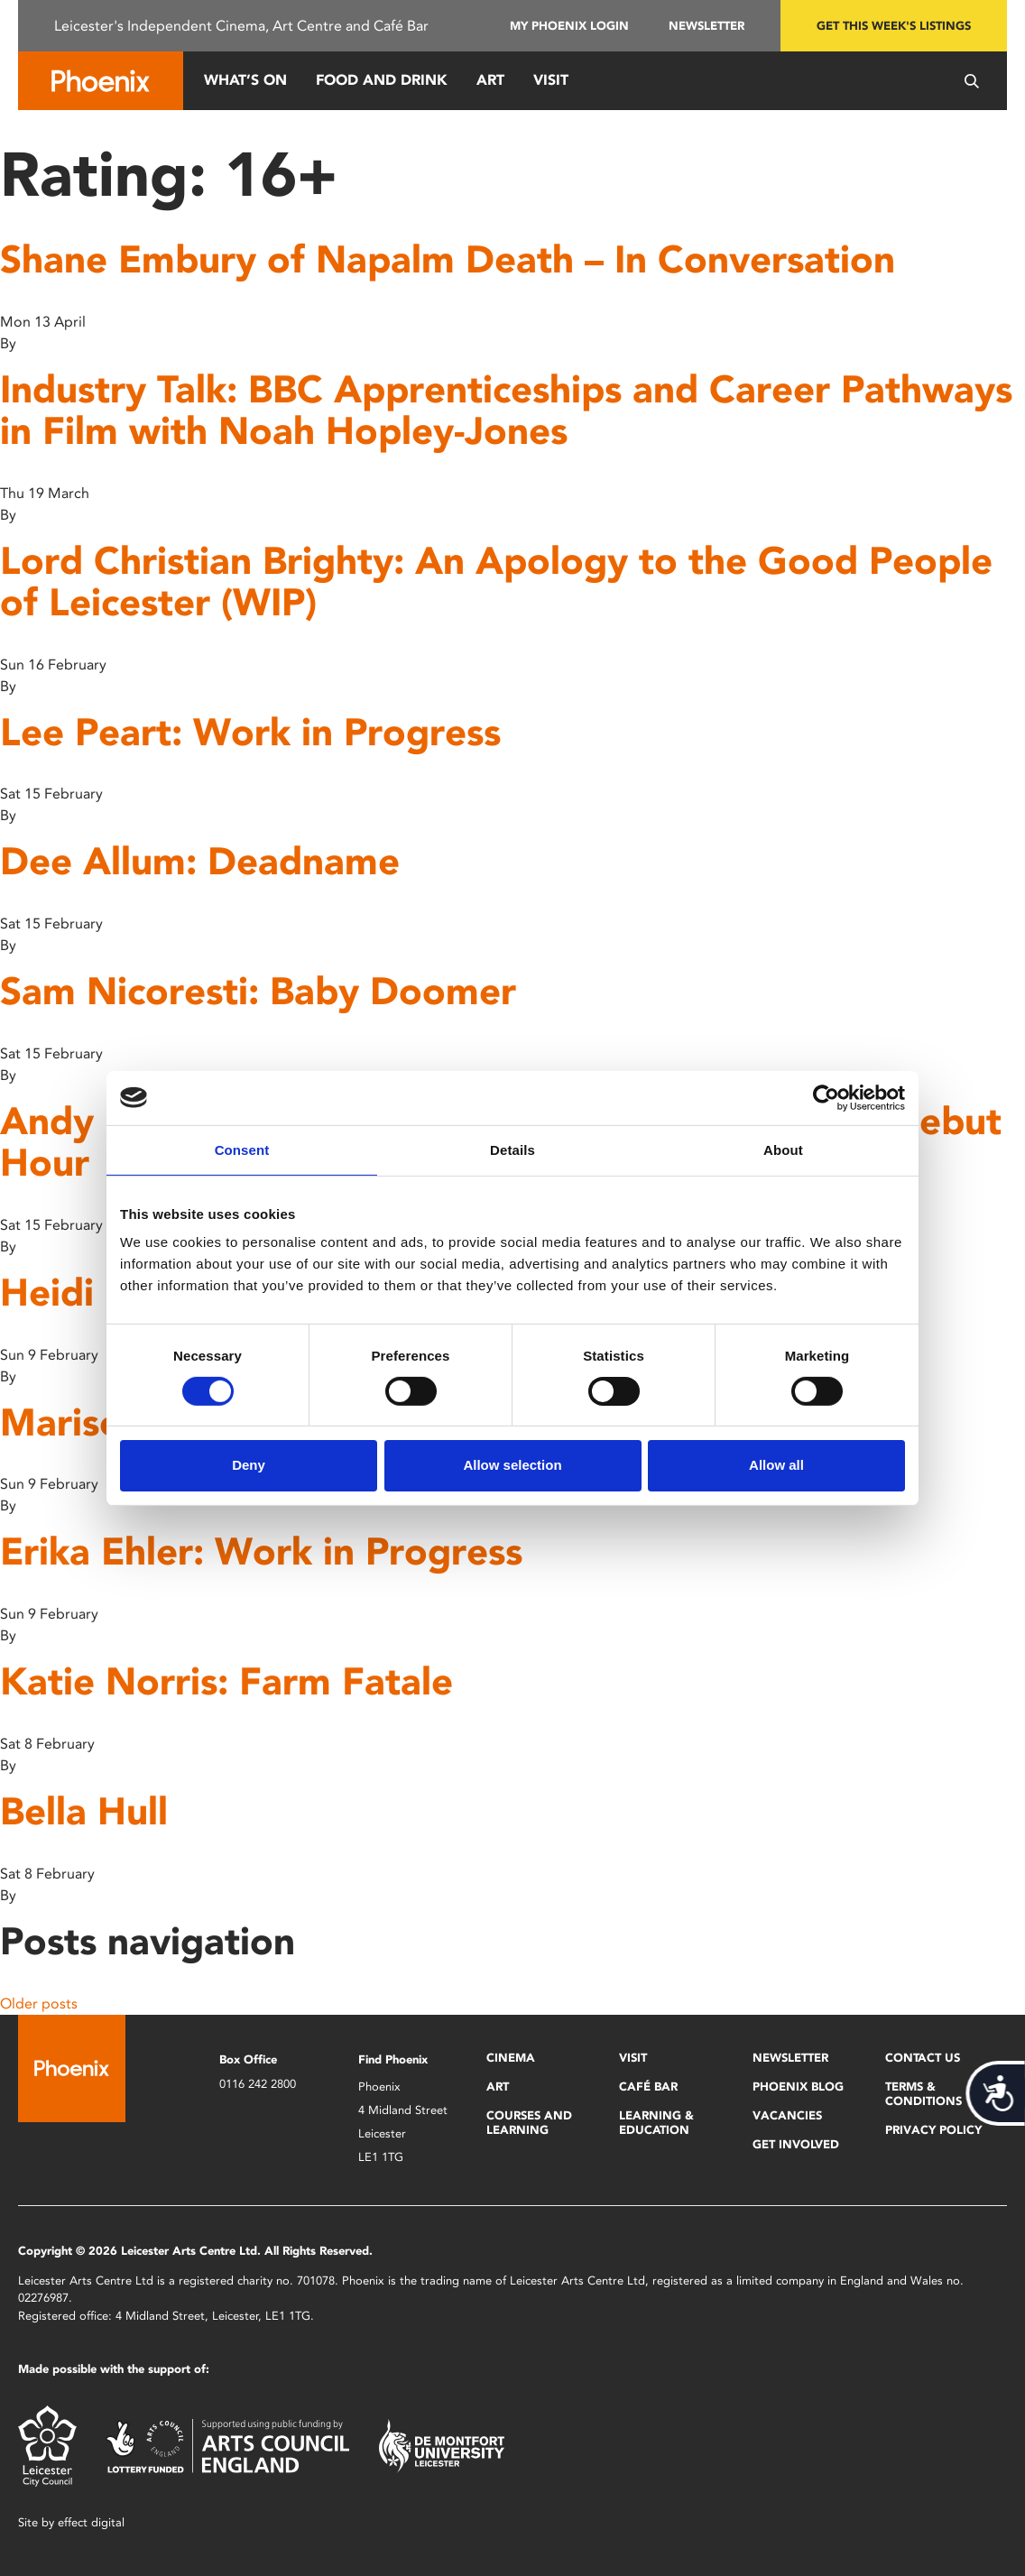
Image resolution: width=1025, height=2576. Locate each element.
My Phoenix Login (569, 25)
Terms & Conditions (923, 2094)
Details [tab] (512, 1149)
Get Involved (796, 2144)
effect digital (91, 2522)
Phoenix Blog (798, 2086)
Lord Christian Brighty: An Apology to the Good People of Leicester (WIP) (496, 581)
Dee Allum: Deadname (200, 861)
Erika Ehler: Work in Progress (261, 1551)
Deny (248, 1465)
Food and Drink (382, 79)
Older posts (39, 2003)
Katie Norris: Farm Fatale (226, 1681)
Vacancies (787, 2115)
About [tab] (783, 1149)
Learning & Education (656, 2123)
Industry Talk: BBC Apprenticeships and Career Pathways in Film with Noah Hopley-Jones (506, 410)
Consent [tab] (242, 1149)
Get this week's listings (894, 25)
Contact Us (922, 2057)
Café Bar (648, 2086)
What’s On (245, 79)
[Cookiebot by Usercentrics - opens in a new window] (826, 1097)
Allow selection (512, 1465)
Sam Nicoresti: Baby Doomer (258, 991)
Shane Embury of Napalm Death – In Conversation (447, 259)
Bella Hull (84, 1811)
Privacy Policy (933, 2130)
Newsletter (706, 25)
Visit (550, 79)
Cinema (510, 2057)
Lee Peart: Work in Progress (250, 732)
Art (490, 79)
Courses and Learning (529, 2123)
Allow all (776, 1465)
